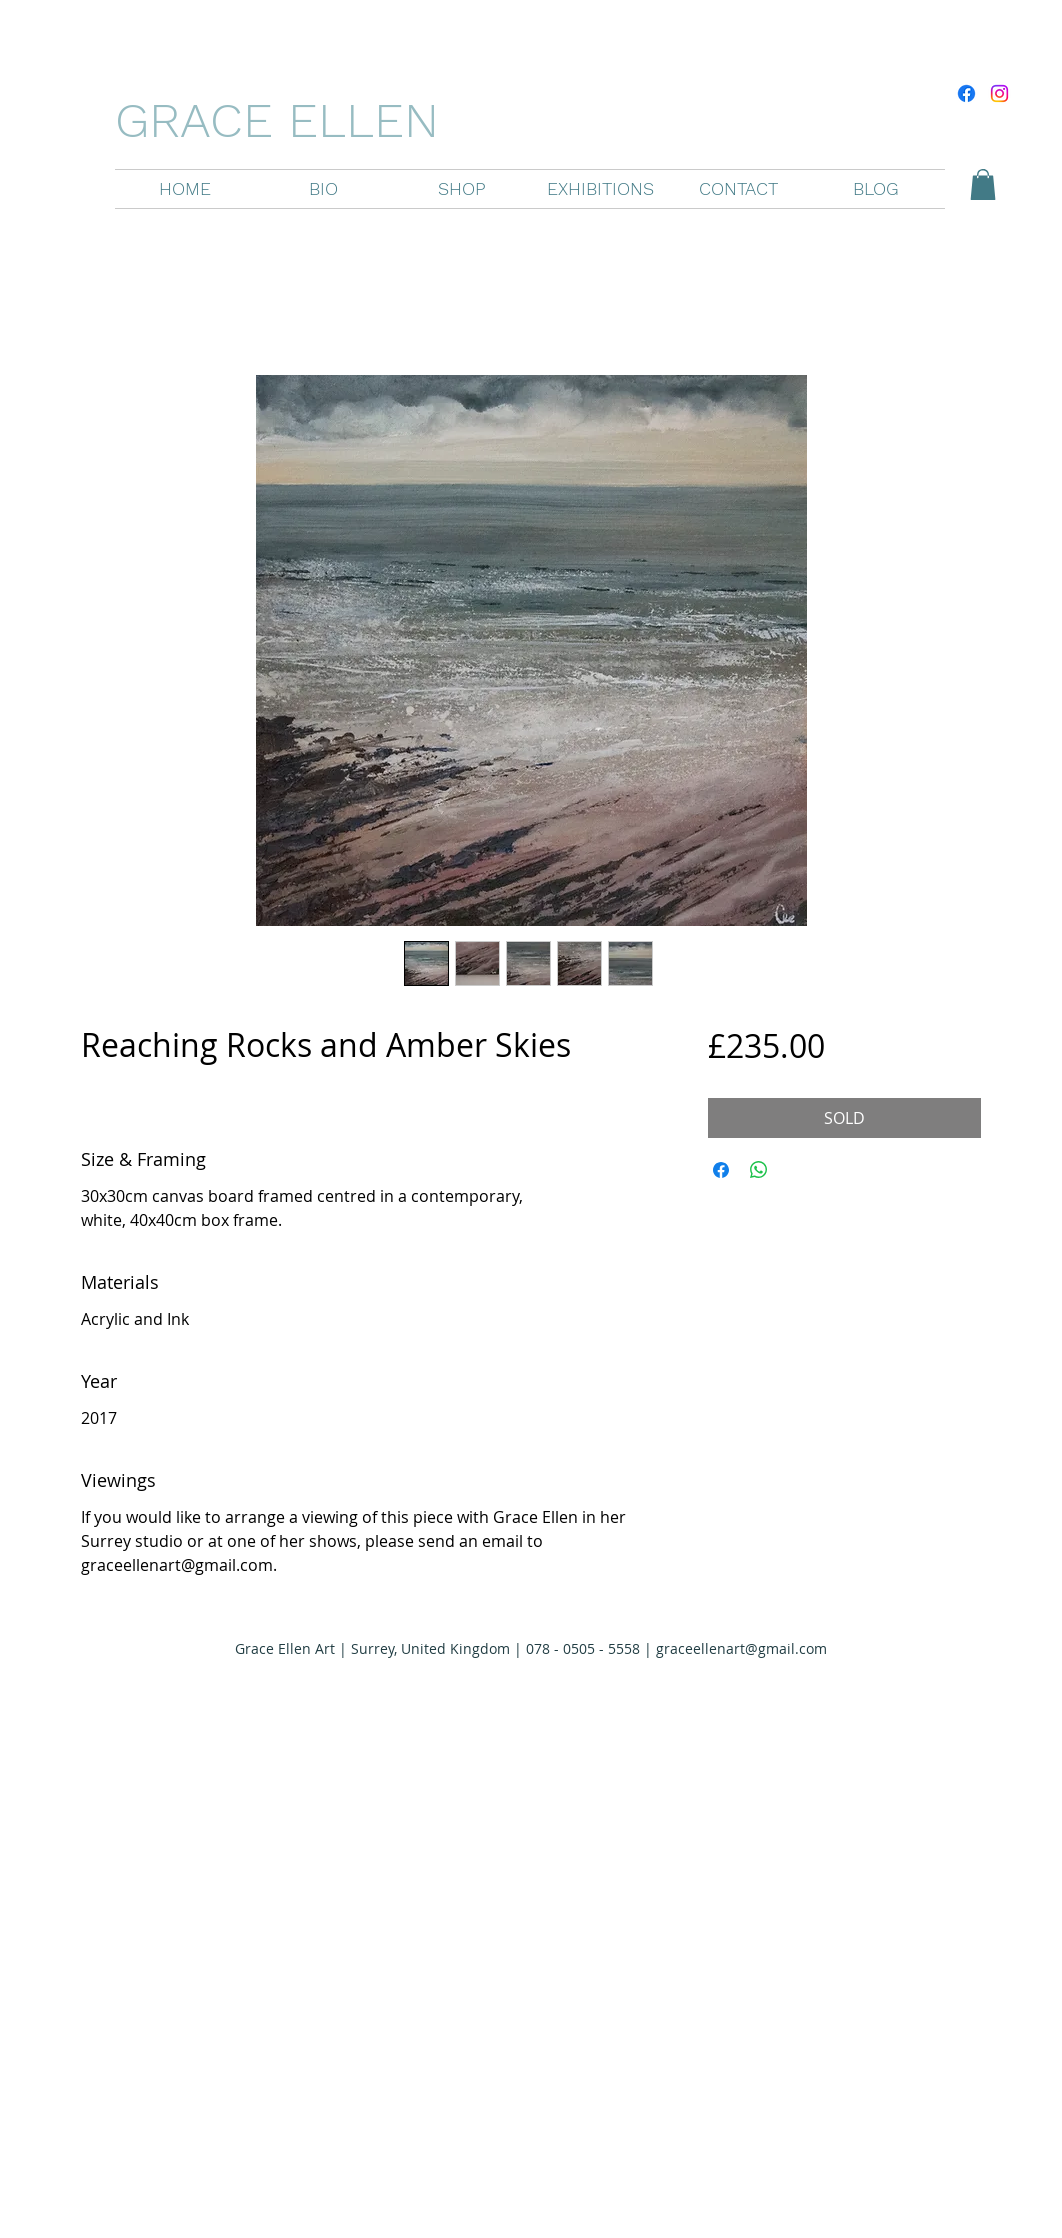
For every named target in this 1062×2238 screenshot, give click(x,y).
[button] (462, 189)
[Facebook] (966, 93)
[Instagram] (999, 93)
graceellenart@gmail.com (741, 1648)
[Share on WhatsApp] (759, 1170)
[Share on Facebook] (721, 1170)
